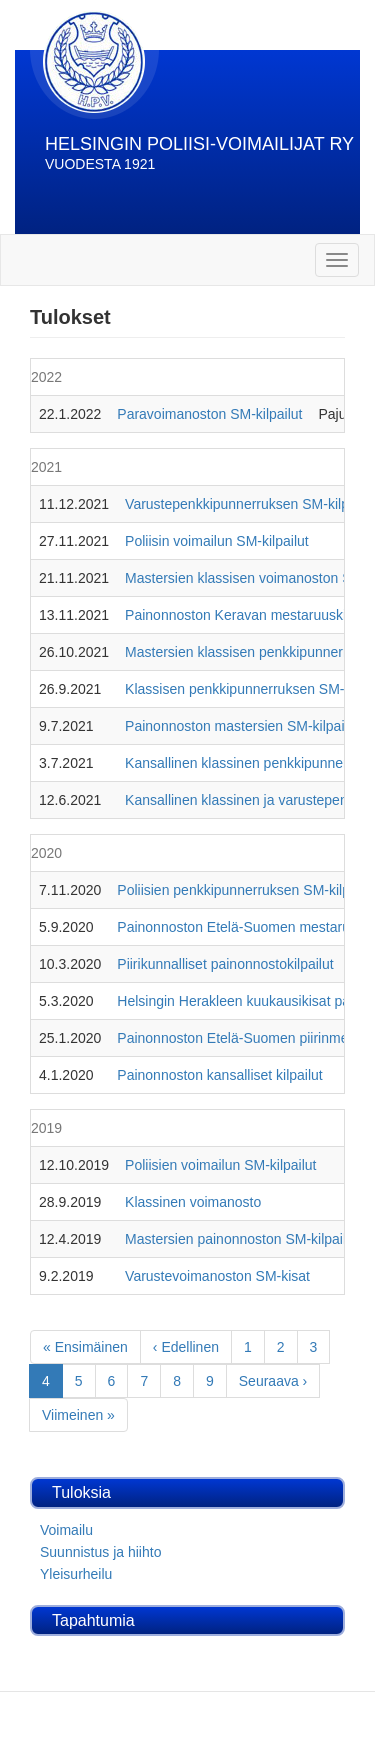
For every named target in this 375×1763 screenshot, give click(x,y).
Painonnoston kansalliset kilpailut (219, 1075)
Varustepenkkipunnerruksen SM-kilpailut (250, 504)
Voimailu (66, 1530)
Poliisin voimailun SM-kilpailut (217, 541)
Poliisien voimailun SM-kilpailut (220, 1165)
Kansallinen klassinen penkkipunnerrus (246, 763)
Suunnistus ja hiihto (100, 1552)
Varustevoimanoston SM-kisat (217, 1276)
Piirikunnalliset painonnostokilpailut (225, 964)
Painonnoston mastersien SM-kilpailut (242, 726)
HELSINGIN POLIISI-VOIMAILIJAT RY (199, 144)
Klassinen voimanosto (193, 1202)
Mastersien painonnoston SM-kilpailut (241, 1239)
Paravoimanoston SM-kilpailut (209, 414)
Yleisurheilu (76, 1574)
